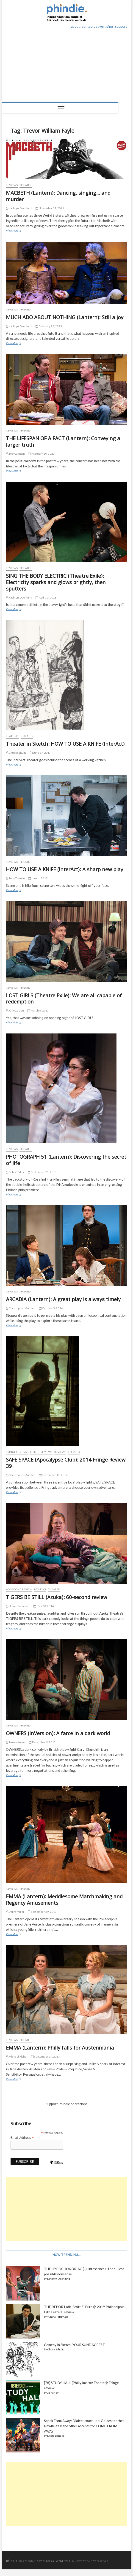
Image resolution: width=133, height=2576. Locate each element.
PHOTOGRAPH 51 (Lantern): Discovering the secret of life (66, 1159)
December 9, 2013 (42, 1742)
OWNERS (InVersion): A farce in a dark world (58, 1733)
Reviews (12, 185)
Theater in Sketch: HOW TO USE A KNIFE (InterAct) (65, 743)
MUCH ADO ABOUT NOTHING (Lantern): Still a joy (64, 317)
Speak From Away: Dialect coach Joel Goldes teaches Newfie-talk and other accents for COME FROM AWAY (84, 2426)
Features (12, 736)
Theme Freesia (44, 2561)
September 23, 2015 (42, 1172)
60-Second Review (19, 1589)
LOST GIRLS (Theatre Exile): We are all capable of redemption (64, 998)
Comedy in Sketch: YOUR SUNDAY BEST (74, 2345)
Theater (25, 185)
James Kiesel (16, 1742)
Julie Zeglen (15, 1010)
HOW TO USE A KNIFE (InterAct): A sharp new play (64, 869)
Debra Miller (15, 1172)
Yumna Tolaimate (57, 2316)
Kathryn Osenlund (19, 208)
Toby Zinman (15, 453)
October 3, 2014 (51, 1308)
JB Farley (52, 2392)
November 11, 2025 (50, 208)
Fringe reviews (41, 1452)
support (121, 26)
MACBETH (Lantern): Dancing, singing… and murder (58, 195)
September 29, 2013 (42, 1911)
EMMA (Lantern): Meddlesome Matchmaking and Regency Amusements (64, 1899)
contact (88, 26)
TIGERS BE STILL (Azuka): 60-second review (56, 1597)
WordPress (63, 2561)
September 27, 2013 (45, 2056)
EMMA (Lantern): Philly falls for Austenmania (60, 2047)
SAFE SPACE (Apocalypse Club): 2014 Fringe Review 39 (65, 1462)
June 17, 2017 (40, 752)
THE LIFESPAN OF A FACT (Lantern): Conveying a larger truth (63, 441)
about (75, 26)
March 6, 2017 (38, 1010)
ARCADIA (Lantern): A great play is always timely (63, 1299)
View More (13, 231)
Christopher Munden (21, 1308)
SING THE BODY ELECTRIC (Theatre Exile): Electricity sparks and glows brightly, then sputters (56, 582)
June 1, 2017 (37, 878)
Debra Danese (55, 2435)
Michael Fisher (17, 2056)
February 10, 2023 (41, 453)
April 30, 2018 (46, 597)
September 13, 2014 (53, 1475)
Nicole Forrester (18, 1606)
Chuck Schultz (16, 752)
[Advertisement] (66, 68)
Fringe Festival (17, 1452)
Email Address (22, 2138)
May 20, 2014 (43, 1606)
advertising (104, 26)
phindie (11, 2561)
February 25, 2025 (49, 326)
